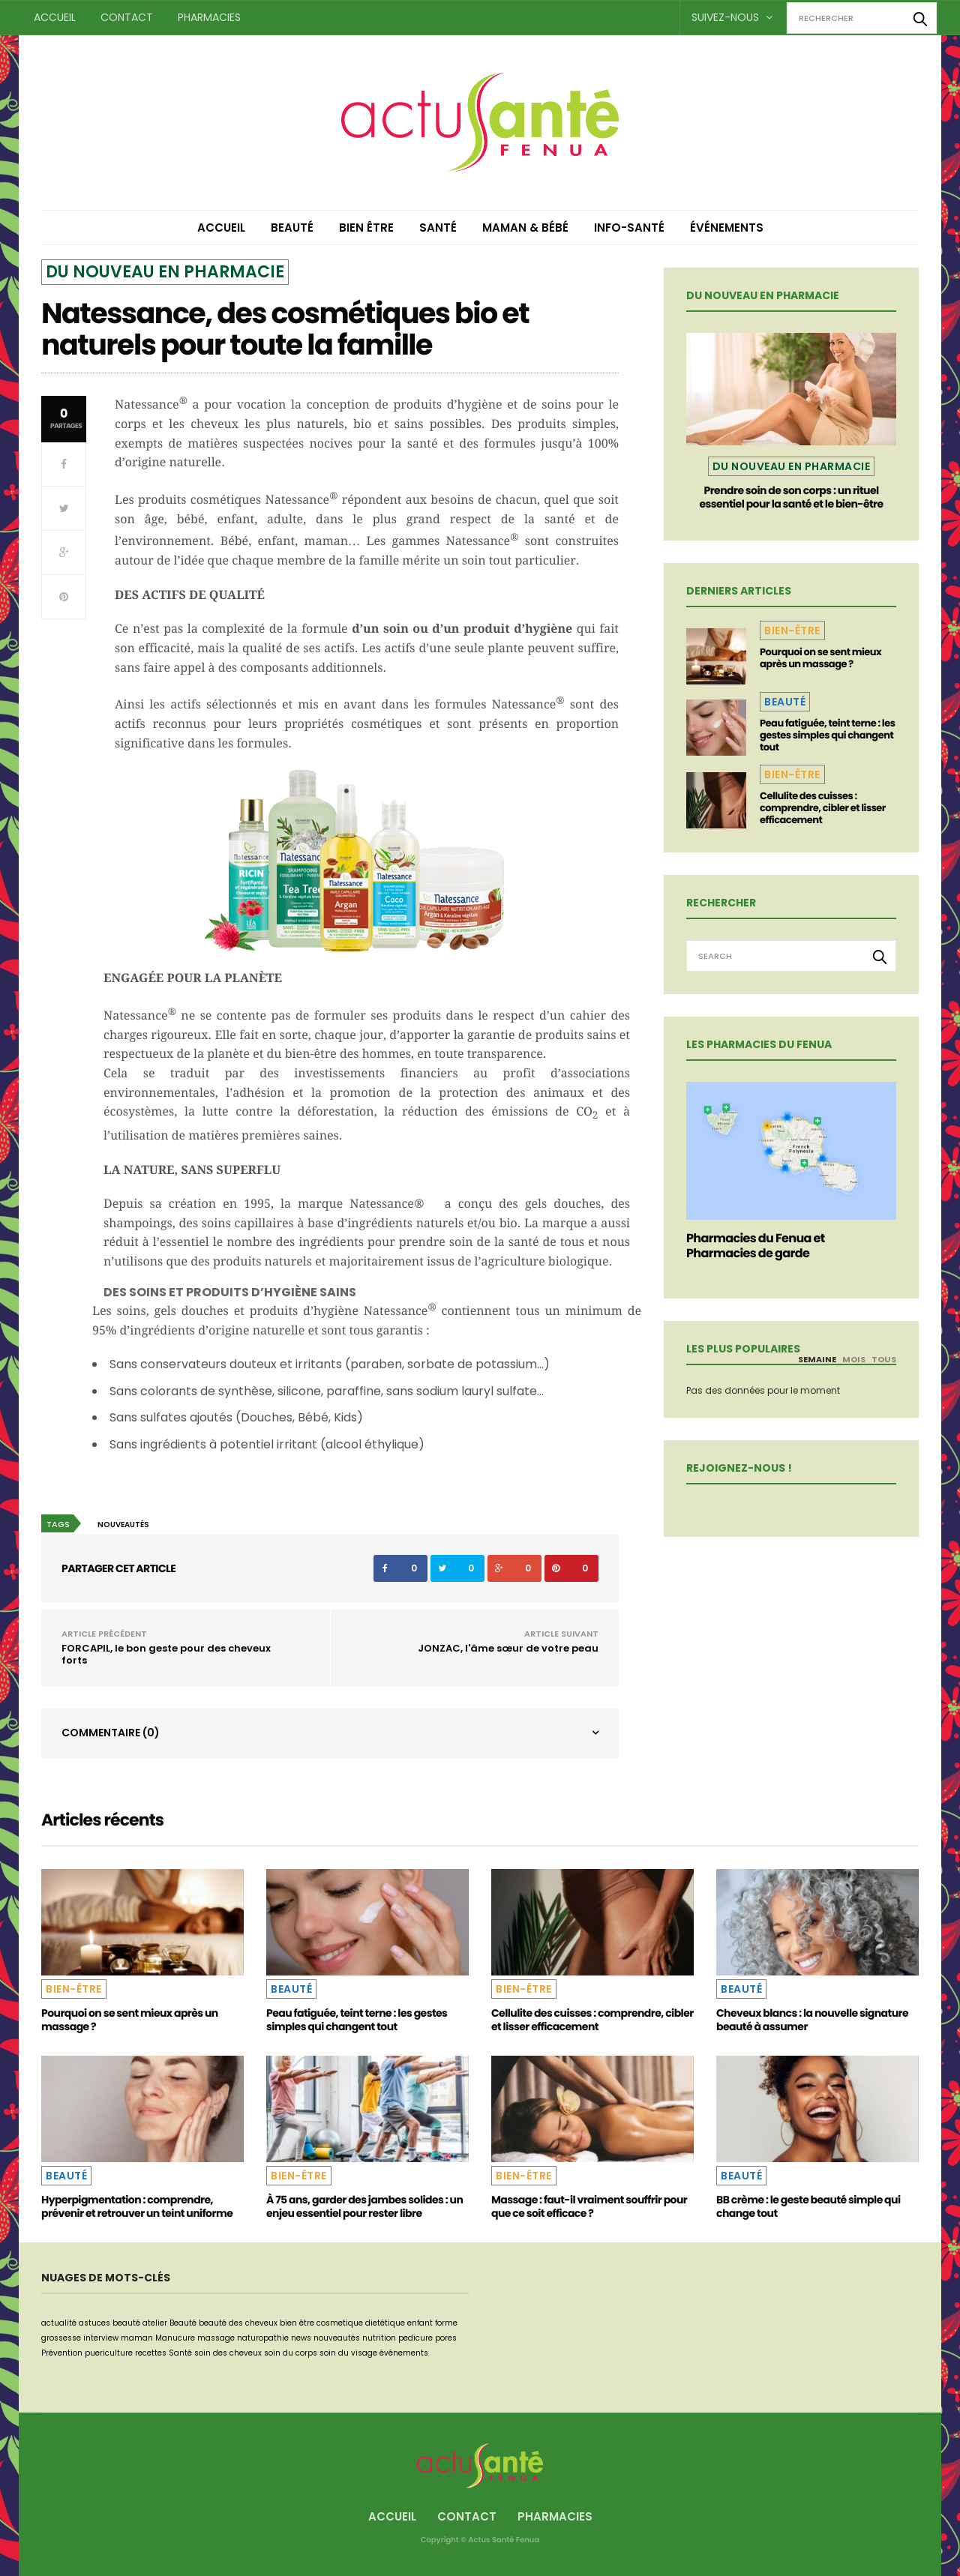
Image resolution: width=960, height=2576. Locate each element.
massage (216, 2338)
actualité (58, 2323)
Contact (126, 17)
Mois (854, 1359)
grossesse (61, 2338)
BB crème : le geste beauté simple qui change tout (808, 2206)
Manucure (175, 2338)
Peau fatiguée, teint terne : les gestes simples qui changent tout (827, 735)
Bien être (366, 227)
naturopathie (263, 2338)
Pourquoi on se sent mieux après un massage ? (820, 658)
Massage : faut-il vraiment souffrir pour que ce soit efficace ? (589, 2206)
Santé (438, 227)
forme (446, 2323)
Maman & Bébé (525, 227)
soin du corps (290, 2353)
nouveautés (123, 1524)
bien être (297, 2323)
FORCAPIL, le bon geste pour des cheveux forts (166, 1654)
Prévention (61, 2353)
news (301, 2338)
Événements (727, 227)
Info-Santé (629, 227)
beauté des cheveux (238, 2323)
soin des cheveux (228, 2353)
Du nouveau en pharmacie (165, 271)
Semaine (817, 1359)
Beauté (292, 227)
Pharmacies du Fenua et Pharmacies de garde (755, 1246)
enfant (420, 2323)
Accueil (55, 17)
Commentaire (111, 1732)
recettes (150, 2353)
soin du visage (348, 2353)
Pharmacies (209, 17)
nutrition (379, 2338)
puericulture (109, 2353)
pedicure (415, 2338)
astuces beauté (109, 2323)
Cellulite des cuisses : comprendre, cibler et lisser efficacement (823, 808)
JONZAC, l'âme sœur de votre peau (508, 1648)
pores (446, 2338)
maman (137, 2338)
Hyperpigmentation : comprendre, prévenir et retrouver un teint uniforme (136, 2206)
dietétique (385, 2323)
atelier (154, 2323)
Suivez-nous (732, 17)
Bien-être (792, 630)
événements (404, 2353)
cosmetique (339, 2323)
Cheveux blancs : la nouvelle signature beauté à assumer (812, 2019)
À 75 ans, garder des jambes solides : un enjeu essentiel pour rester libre (364, 2206)
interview (100, 2338)
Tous (884, 1359)
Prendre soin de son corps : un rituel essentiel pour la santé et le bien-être (791, 497)
